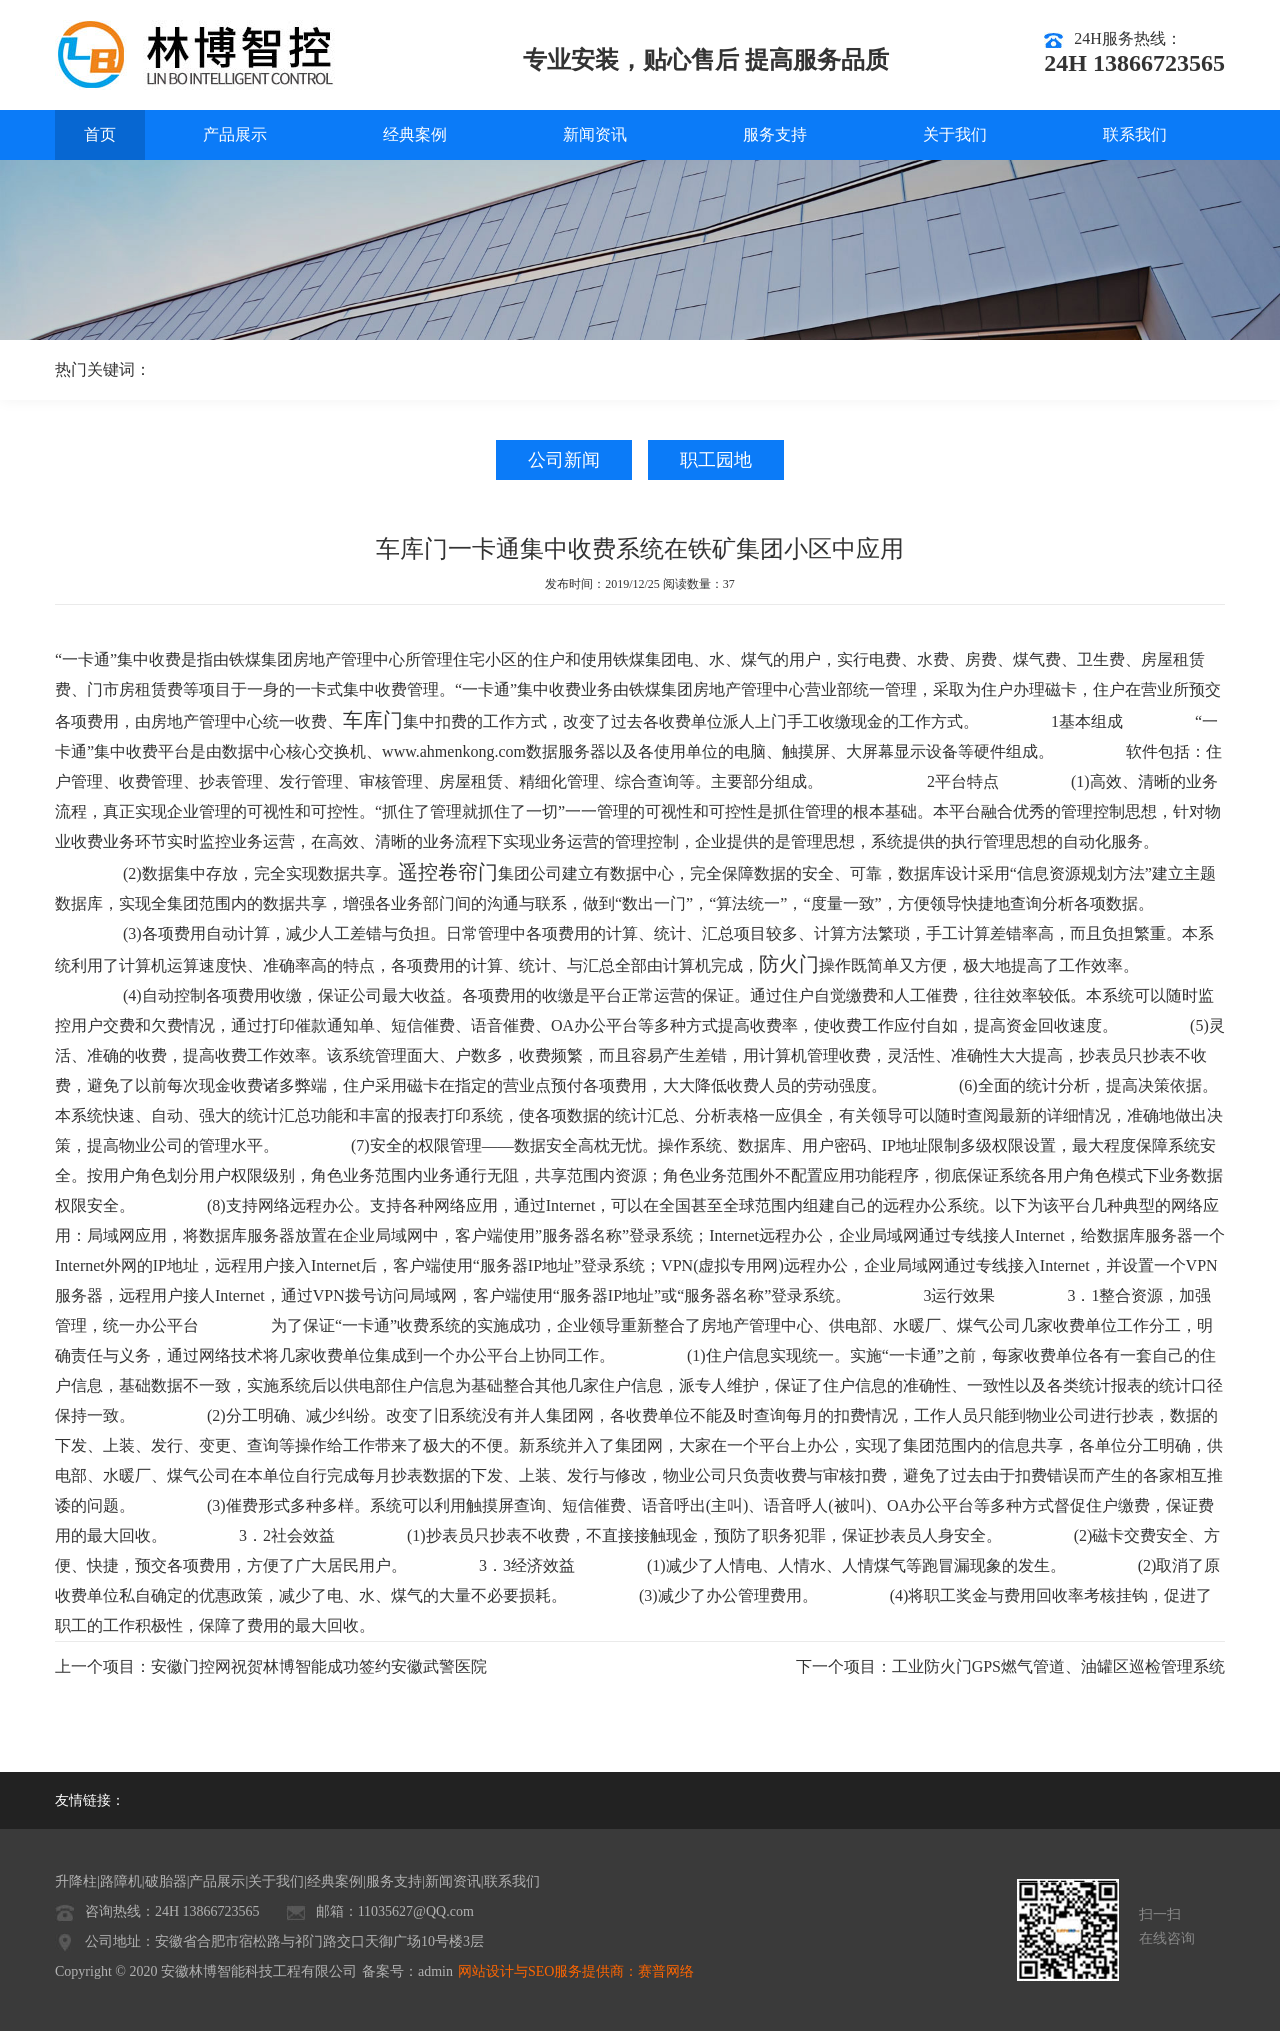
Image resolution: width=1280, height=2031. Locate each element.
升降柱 (76, 1881)
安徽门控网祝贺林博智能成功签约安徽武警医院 (319, 1666)
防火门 (789, 964)
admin (435, 1971)
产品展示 (235, 134)
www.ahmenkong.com (454, 751)
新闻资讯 (595, 134)
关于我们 (955, 134)
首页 (100, 134)
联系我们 (1135, 134)
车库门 (373, 720)
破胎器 (166, 1881)
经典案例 (415, 134)
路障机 (121, 1881)
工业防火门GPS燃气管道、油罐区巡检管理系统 (1058, 1666)
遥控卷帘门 (448, 872)
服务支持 (775, 134)
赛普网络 (666, 1971)
